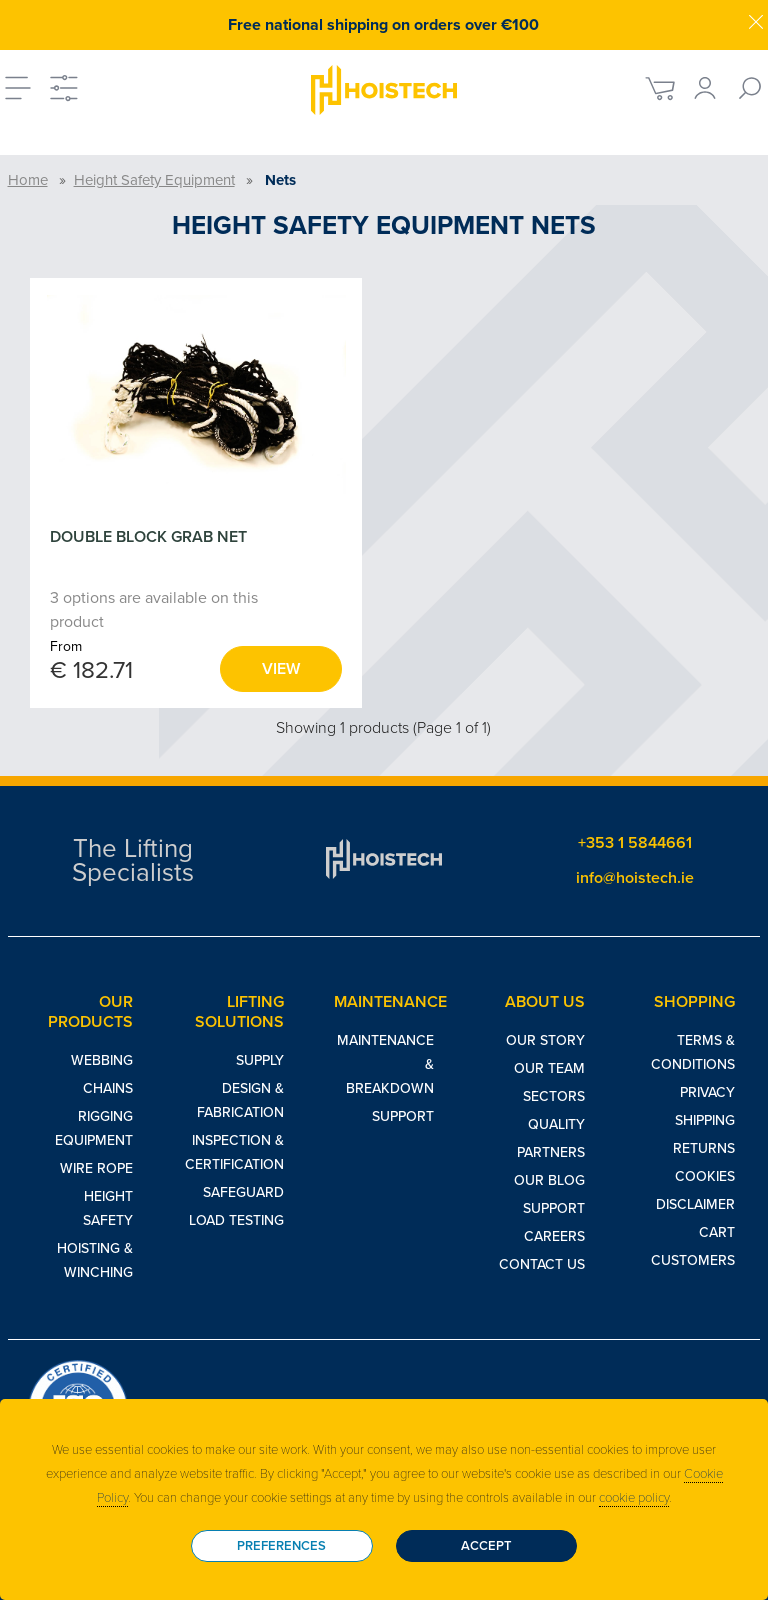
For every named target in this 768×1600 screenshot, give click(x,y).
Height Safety (108, 1208)
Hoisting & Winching (95, 1260)
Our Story (545, 1040)
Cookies (705, 1176)
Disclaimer (695, 1204)
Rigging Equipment (94, 1128)
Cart (717, 1232)
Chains (108, 1088)
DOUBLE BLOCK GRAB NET (148, 537)
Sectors (554, 1096)
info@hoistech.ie (635, 878)
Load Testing (236, 1220)
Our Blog (549, 1180)
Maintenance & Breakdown (385, 1064)
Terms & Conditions (693, 1052)
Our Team (549, 1068)
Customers (693, 1260)
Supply (260, 1060)
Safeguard (243, 1192)
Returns (704, 1148)
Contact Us (542, 1264)
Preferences (281, 1546)
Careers (554, 1236)
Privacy (707, 1092)
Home (28, 180)
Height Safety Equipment (154, 180)
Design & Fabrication (240, 1100)
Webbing (102, 1060)
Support (403, 1116)
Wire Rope (96, 1168)
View (281, 669)
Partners (551, 1152)
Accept (486, 1546)
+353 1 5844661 (635, 843)
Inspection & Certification (234, 1152)
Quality (556, 1124)
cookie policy (634, 1498)
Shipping (705, 1120)
